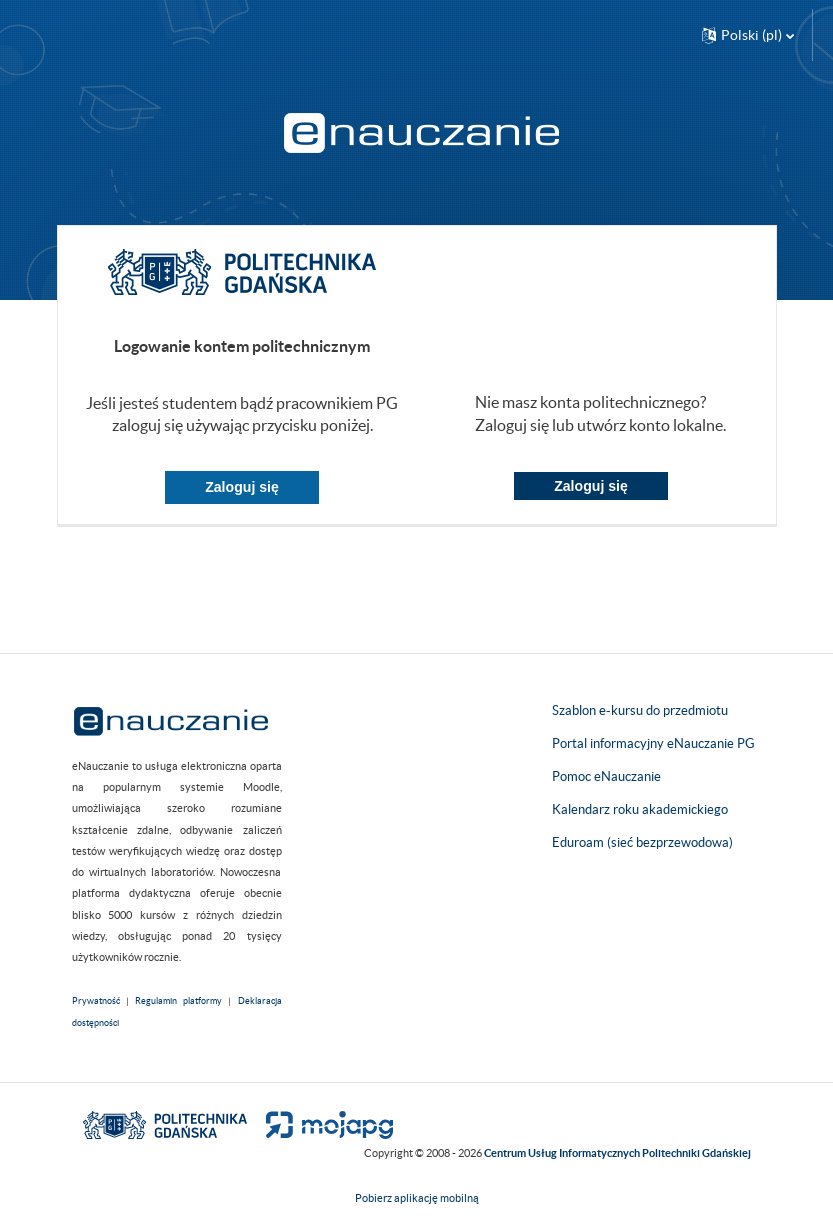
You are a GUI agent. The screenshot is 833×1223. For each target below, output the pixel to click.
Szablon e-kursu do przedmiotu (640, 710)
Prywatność (96, 1001)
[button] (748, 35)
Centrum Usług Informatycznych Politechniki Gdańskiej (617, 1153)
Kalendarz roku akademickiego (640, 809)
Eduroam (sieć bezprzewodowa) (642, 842)
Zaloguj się (242, 487)
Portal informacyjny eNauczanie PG (653, 743)
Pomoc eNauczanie (606, 776)
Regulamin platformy (178, 1001)
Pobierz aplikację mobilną (417, 1198)
